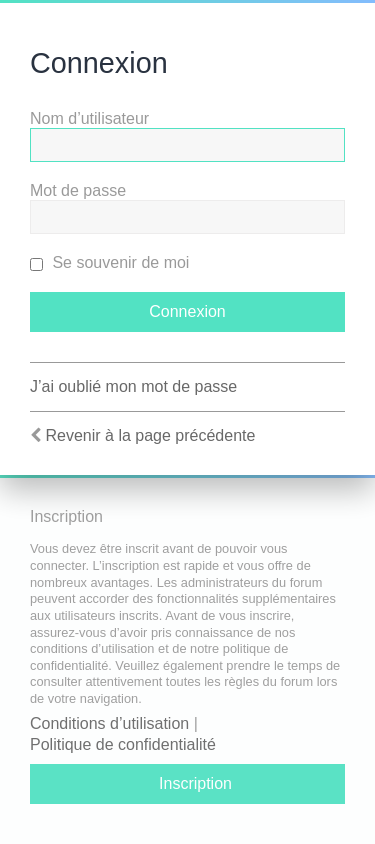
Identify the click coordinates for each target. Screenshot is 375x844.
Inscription (195, 783)
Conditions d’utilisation (109, 723)
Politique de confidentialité (123, 744)
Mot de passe (78, 190)
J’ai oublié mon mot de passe (133, 386)
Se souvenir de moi (109, 262)
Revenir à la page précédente (150, 435)
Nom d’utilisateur (89, 118)
